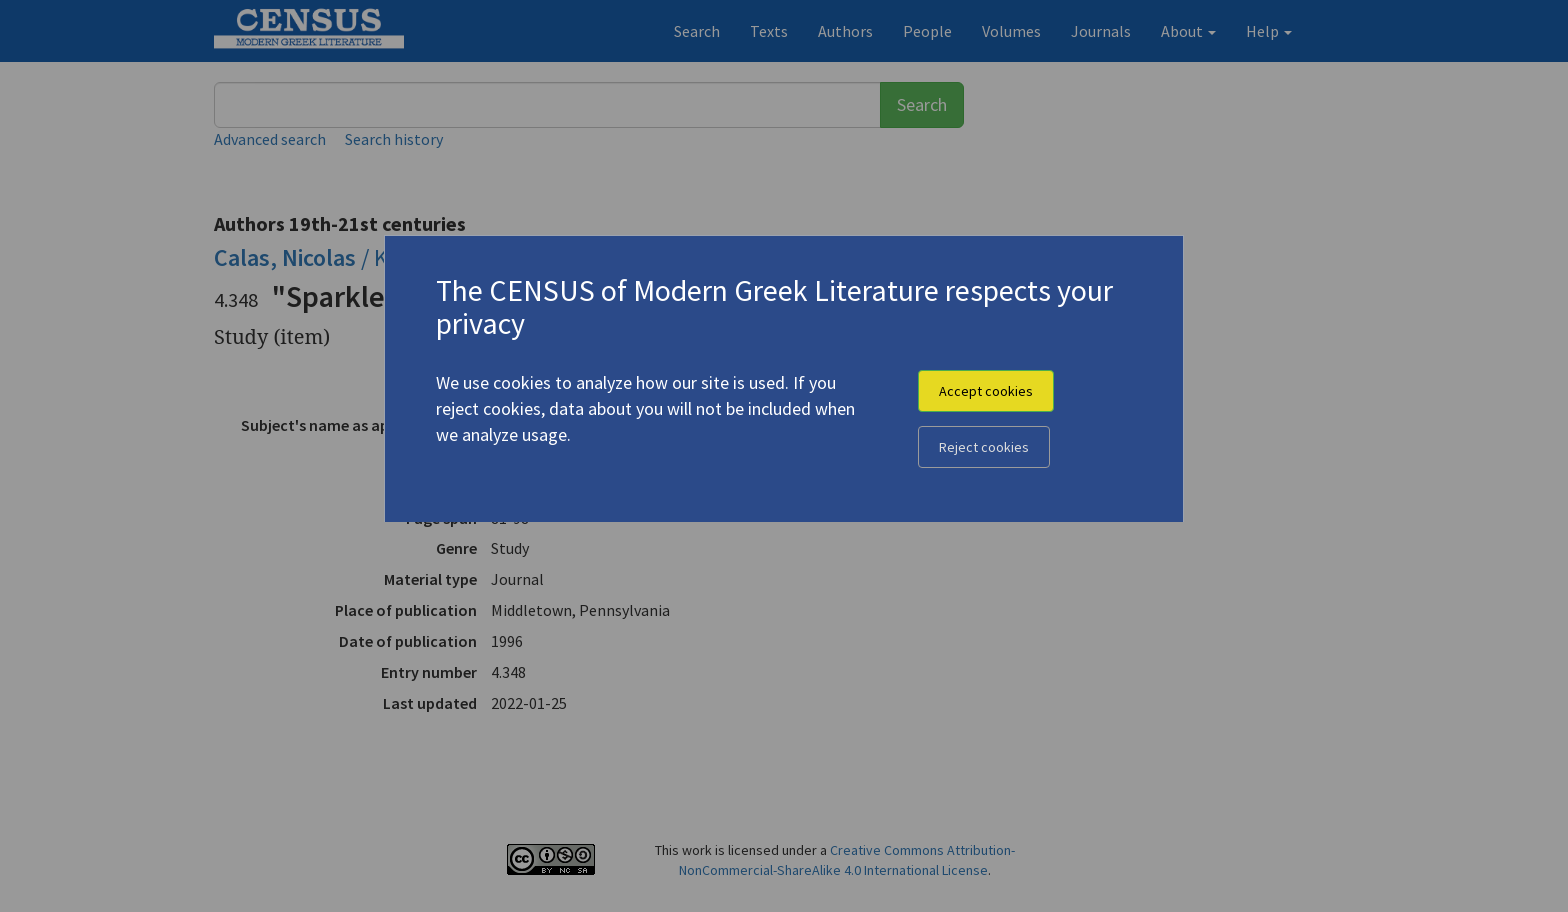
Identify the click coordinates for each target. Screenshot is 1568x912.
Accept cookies (986, 391)
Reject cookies (984, 447)
